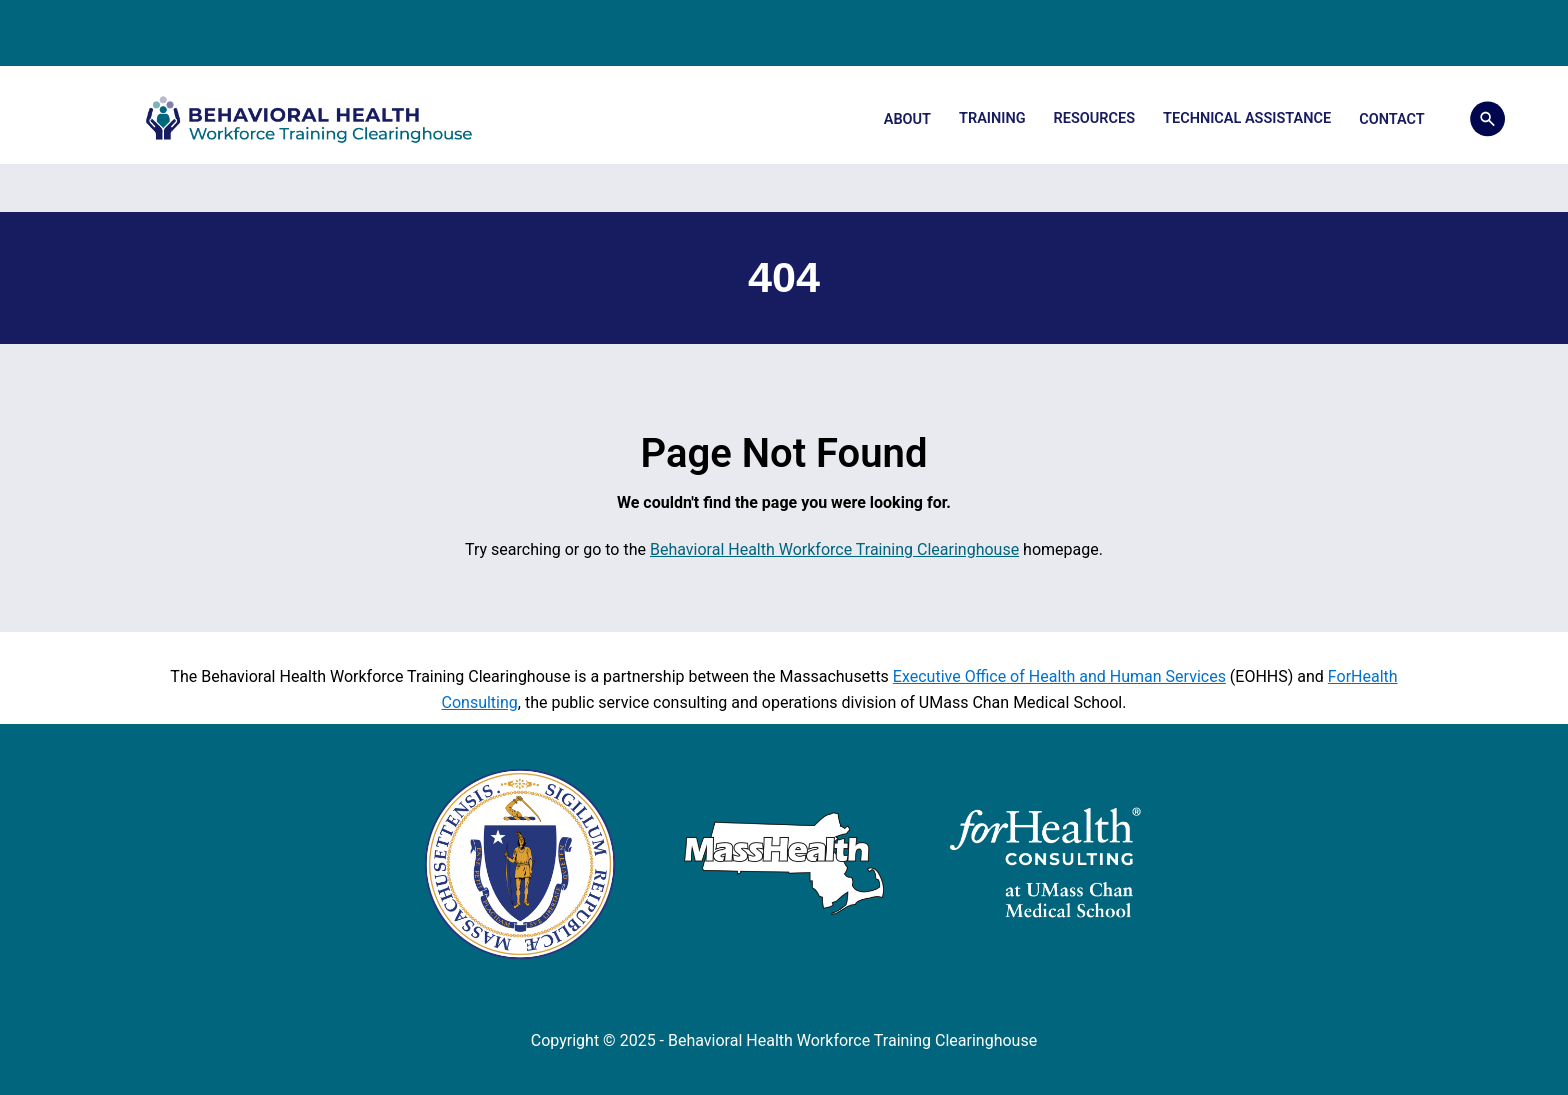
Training (992, 118)
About (907, 119)
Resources (1094, 118)
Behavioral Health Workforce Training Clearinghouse (834, 549)
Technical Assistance (1247, 118)
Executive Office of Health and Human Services (1059, 676)
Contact (1392, 119)
